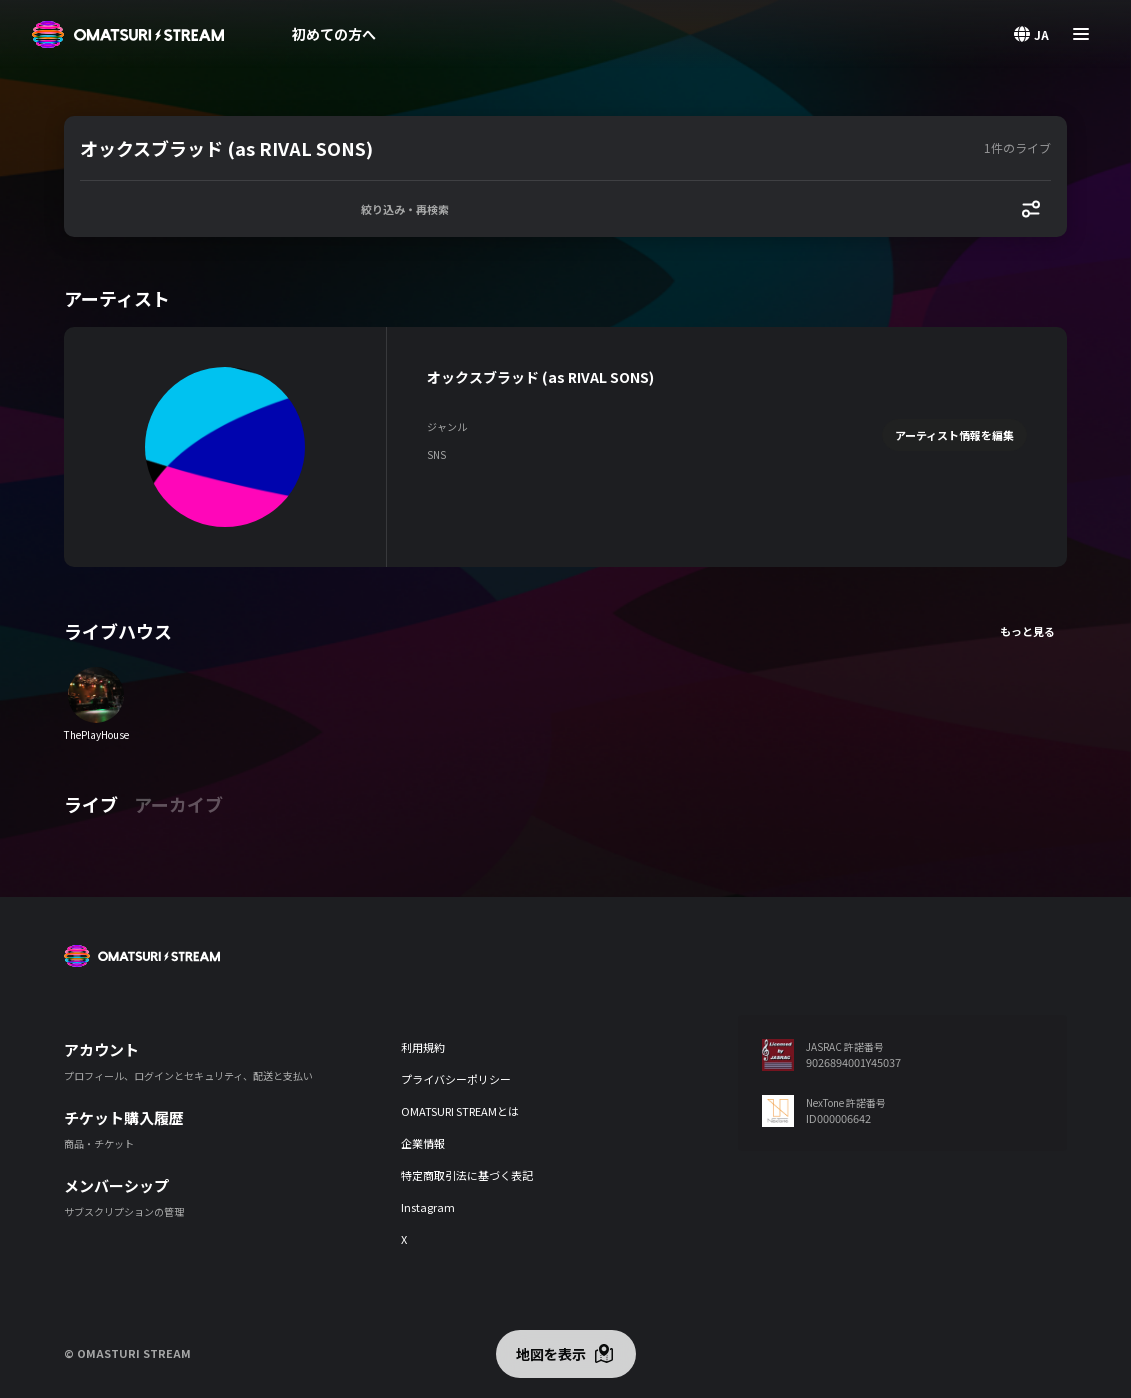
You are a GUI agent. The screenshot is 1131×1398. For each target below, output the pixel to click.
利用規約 (423, 1047)
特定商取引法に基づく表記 (467, 1175)
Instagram (428, 1207)
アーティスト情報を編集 (954, 435)
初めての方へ (334, 34)
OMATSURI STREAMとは (460, 1111)
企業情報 (423, 1143)
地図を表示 (551, 1354)
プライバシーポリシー (456, 1079)
